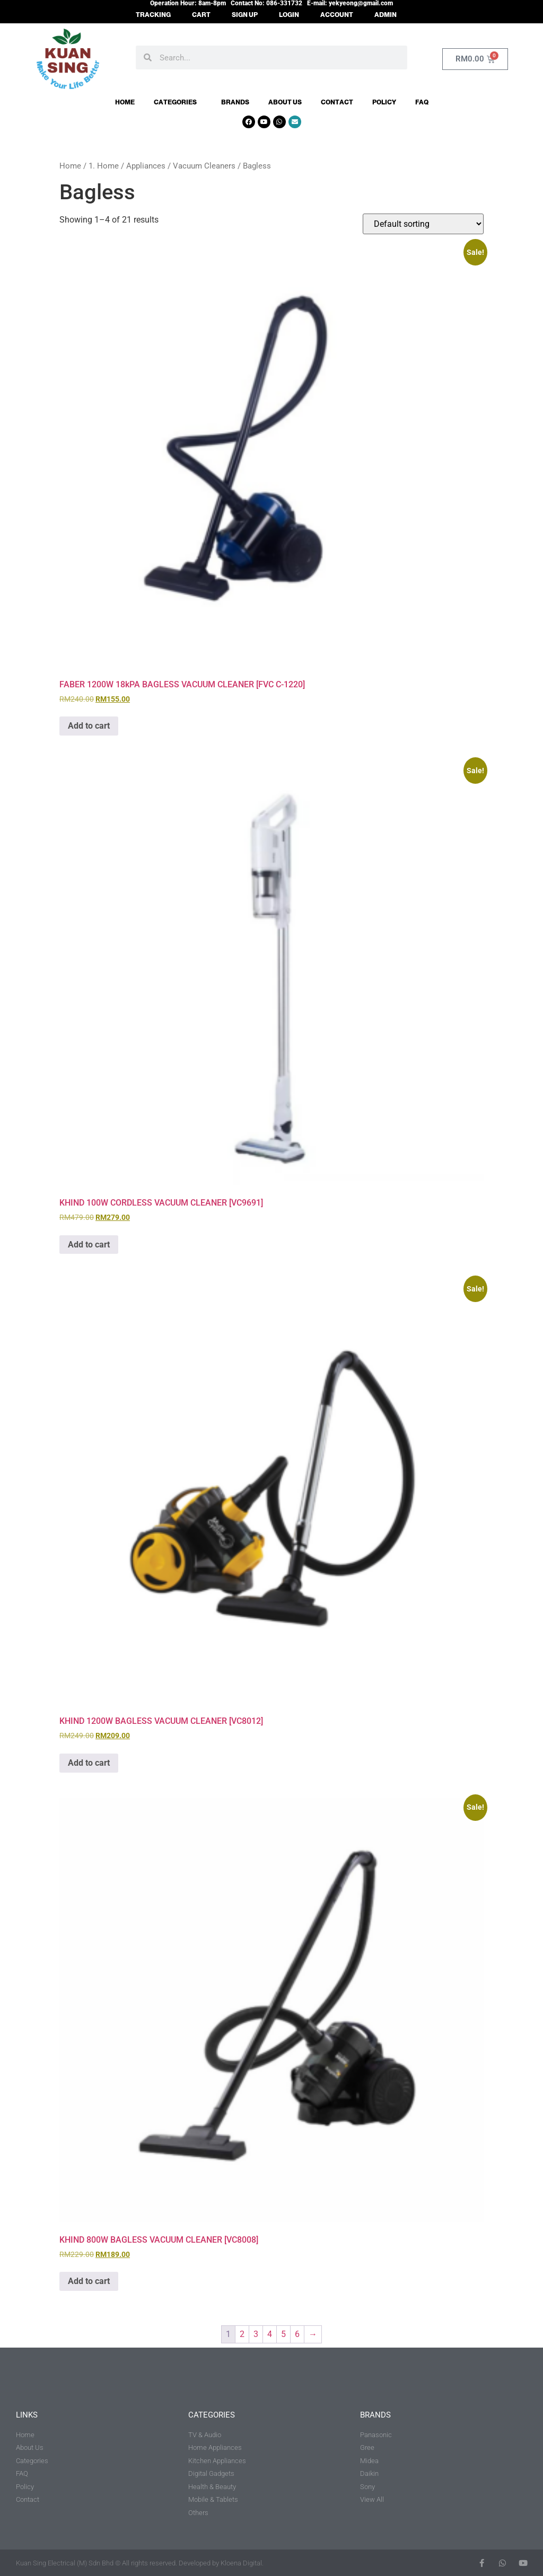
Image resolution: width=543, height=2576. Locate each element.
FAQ (421, 102)
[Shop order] (423, 224)
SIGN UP (245, 15)
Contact (337, 102)
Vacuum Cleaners (204, 166)
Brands (235, 102)
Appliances (145, 166)
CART (201, 15)
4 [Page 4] (269, 2334)
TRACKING (153, 15)
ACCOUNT (336, 15)
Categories (178, 102)
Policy (384, 102)
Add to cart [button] (89, 726)
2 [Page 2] (242, 2334)
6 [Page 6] (297, 2334)
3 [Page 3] (255, 2334)
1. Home (104, 166)
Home (125, 102)
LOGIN (289, 15)
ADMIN (385, 15)
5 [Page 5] (283, 2334)
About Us (285, 102)
